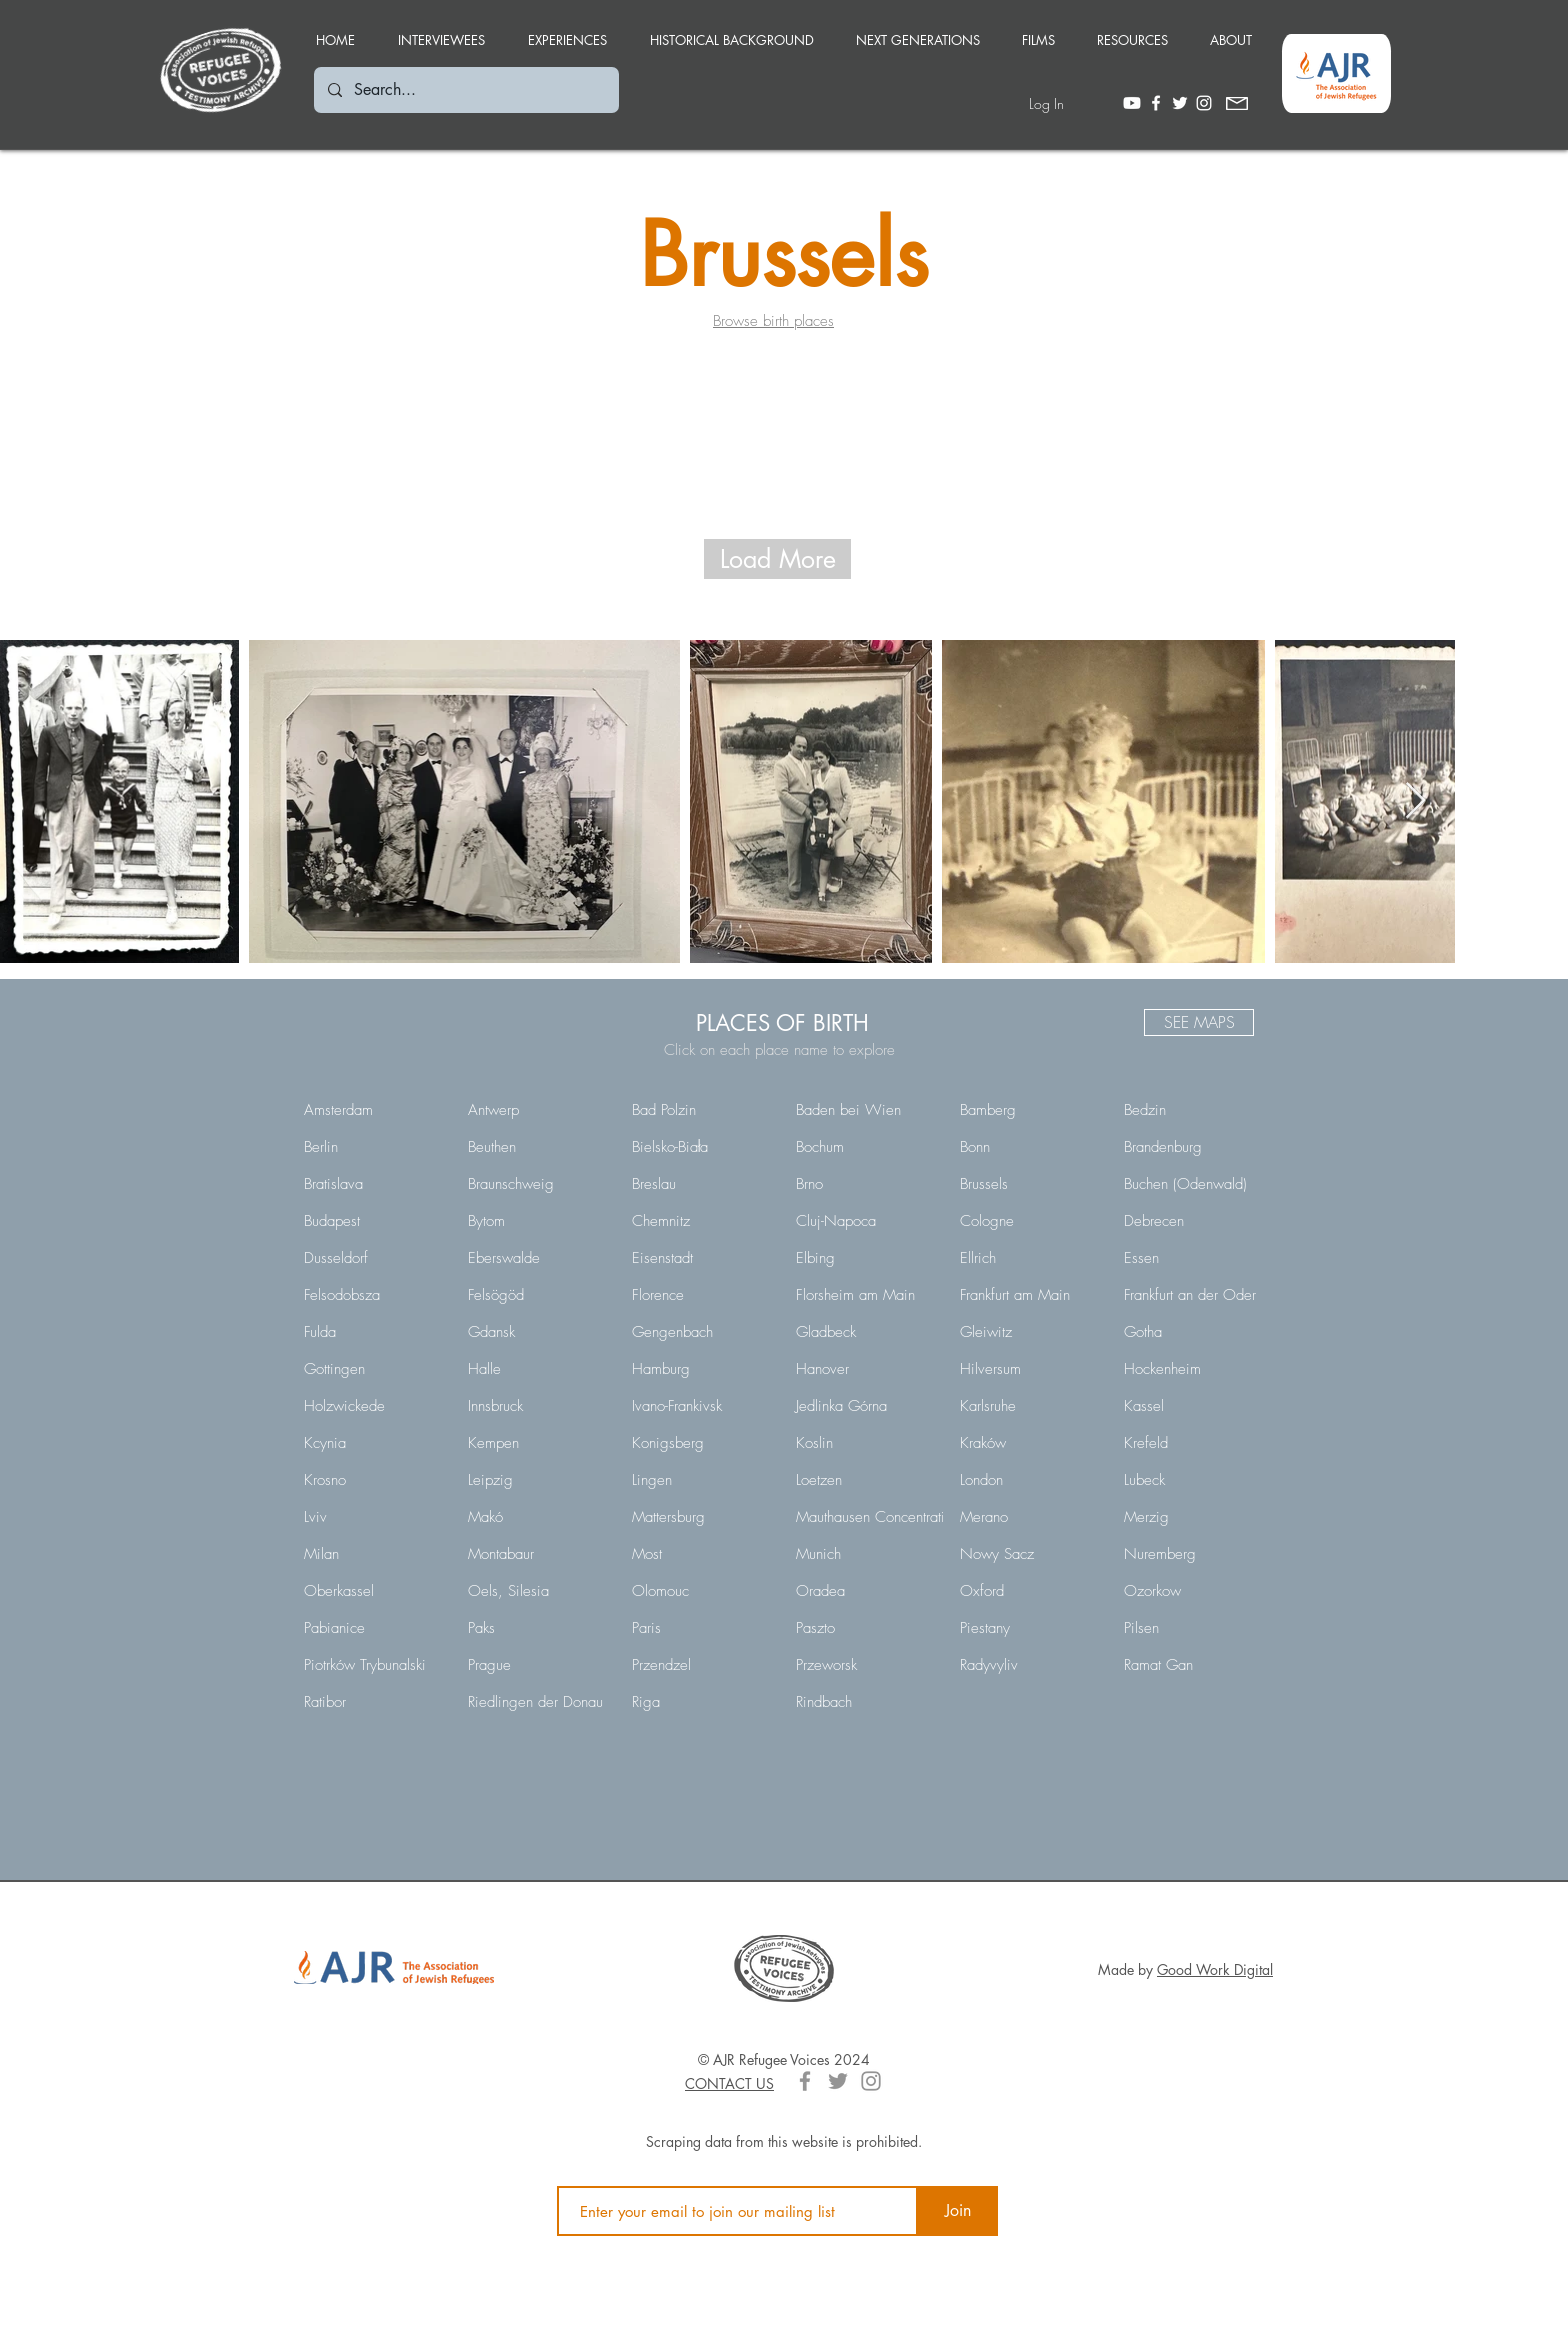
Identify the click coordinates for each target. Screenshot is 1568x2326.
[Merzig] (1192, 1517)
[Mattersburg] (700, 1517)
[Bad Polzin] (700, 1110)
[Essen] (1192, 1258)
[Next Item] (1415, 801)
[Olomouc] (700, 1591)
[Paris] (700, 1628)
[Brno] (864, 1184)
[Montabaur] (536, 1554)
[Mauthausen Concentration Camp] (899, 1517)
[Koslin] (864, 1443)
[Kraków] (1028, 1443)
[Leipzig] (536, 1480)
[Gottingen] (372, 1369)
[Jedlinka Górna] (864, 1406)
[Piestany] (1028, 1628)
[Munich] (864, 1554)
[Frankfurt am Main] (1028, 1295)
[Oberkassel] (372, 1591)
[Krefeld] (1192, 1443)
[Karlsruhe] (1028, 1406)
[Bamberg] (1028, 1110)
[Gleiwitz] (1028, 1332)
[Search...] (465, 90)
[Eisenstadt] (700, 1258)
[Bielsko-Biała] (700, 1147)
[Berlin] (372, 1147)
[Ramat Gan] (1192, 1665)
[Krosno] (372, 1480)
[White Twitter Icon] (1180, 103)
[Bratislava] (372, 1184)
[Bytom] (536, 1221)
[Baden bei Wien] (864, 1110)
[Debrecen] (1192, 1221)
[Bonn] (1028, 1147)
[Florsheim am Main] (864, 1295)
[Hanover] (864, 1369)
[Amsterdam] (372, 1110)
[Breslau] (700, 1184)
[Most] (700, 1554)
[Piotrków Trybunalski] (372, 1665)
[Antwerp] (536, 1110)
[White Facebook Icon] (1156, 103)
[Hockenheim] (1192, 1369)
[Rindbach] (864, 1702)
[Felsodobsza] (372, 1295)
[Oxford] (1028, 1591)
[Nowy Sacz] (1028, 1554)
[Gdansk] (536, 1332)
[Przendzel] (700, 1665)
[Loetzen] (864, 1480)
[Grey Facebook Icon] (805, 2081)
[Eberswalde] (536, 1258)
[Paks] (536, 1628)
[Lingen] (700, 1480)
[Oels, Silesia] (536, 1591)
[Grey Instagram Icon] (871, 2081)
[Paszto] (864, 1628)
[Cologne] (1028, 1221)
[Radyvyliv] (1028, 1665)
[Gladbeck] (864, 1332)
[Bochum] (864, 1147)
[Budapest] (372, 1221)
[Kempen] (536, 1443)
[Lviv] (372, 1517)
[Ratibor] (372, 1702)
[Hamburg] (700, 1369)
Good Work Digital (1215, 1969)
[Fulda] (372, 1332)
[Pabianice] (372, 1628)
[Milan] (372, 1554)
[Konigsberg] (700, 1443)
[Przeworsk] (864, 1665)
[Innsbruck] (536, 1406)
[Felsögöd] (536, 1295)
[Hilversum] (1028, 1369)
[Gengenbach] (700, 1332)
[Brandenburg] (1192, 1147)
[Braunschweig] (536, 1184)
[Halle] (536, 1369)
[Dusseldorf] (372, 1258)
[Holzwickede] (372, 1406)
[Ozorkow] (1192, 1591)
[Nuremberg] (1192, 1554)
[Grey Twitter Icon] (838, 2081)
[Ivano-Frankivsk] (700, 1406)
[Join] (958, 2211)
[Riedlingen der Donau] (536, 1702)
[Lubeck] (1192, 1480)
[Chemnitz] (700, 1221)
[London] (1028, 1480)
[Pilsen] (1192, 1628)
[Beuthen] (536, 1147)
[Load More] (777, 559)
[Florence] (700, 1295)
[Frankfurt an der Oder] (1192, 1295)
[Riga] (700, 1702)
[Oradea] (864, 1591)
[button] (567, 31)
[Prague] (536, 1665)
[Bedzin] (1192, 1110)
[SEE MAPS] (1199, 1022)
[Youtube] (1132, 103)
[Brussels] (1028, 1184)
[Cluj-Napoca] (864, 1221)
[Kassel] (1192, 1406)
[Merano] (1028, 1517)
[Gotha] (1192, 1332)
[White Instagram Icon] (1204, 103)
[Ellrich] (1028, 1258)
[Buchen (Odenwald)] (1192, 1184)
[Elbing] (864, 1258)
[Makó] (536, 1517)
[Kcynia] (372, 1443)
